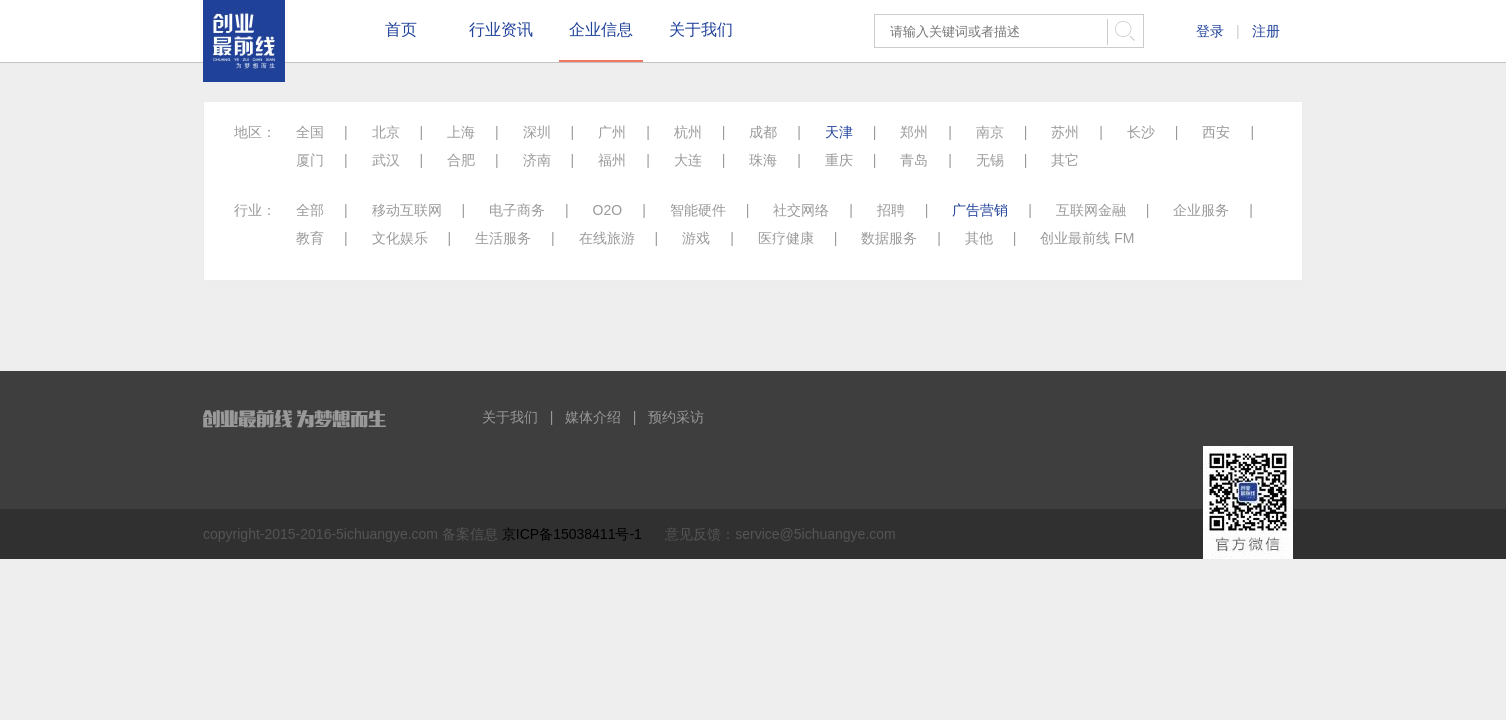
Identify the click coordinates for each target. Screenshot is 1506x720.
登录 (1210, 31)
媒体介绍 (593, 417)
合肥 (461, 160)
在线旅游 (607, 238)
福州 (612, 160)
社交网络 (801, 210)
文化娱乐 (400, 238)
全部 (310, 210)
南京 (990, 132)
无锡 (990, 160)
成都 (763, 132)
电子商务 (517, 210)
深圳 (537, 132)
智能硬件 (698, 210)
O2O (608, 210)
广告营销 (980, 210)
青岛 (914, 160)
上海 (461, 132)
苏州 (1065, 132)
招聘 (891, 210)
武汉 (386, 160)
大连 (688, 160)
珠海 (763, 160)
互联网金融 (1091, 210)
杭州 (688, 132)
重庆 (839, 160)
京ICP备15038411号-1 (572, 534)
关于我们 (701, 29)
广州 (612, 132)
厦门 (310, 160)
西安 (1216, 132)
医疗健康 (786, 238)
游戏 (696, 238)
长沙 (1141, 132)
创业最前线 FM (1087, 238)
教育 (310, 238)
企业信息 (601, 29)
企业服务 (1201, 210)
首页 (401, 29)
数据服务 (889, 238)
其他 (979, 238)
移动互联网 (407, 210)
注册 (1266, 31)
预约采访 (676, 417)
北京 (386, 132)
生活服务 (503, 238)
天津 (839, 132)
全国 (310, 132)
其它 (1065, 160)
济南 (537, 160)
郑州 (914, 132)
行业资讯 (501, 29)
